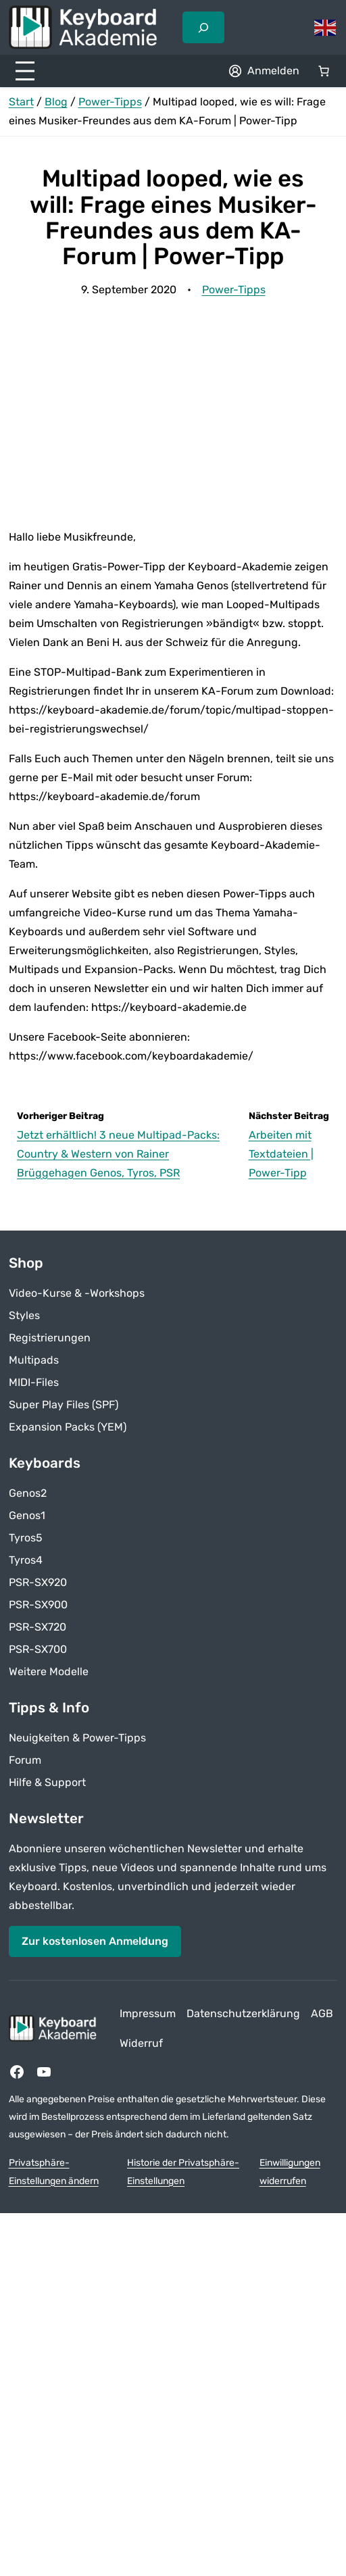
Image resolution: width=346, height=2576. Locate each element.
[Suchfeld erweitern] (203, 27)
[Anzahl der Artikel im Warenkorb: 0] (323, 70)
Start (21, 101)
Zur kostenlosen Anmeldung (95, 1941)
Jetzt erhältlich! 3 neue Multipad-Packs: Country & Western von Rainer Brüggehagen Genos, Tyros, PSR (118, 1154)
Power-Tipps (110, 101)
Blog (56, 101)
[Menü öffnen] (25, 71)
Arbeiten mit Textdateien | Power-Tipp (281, 1154)
